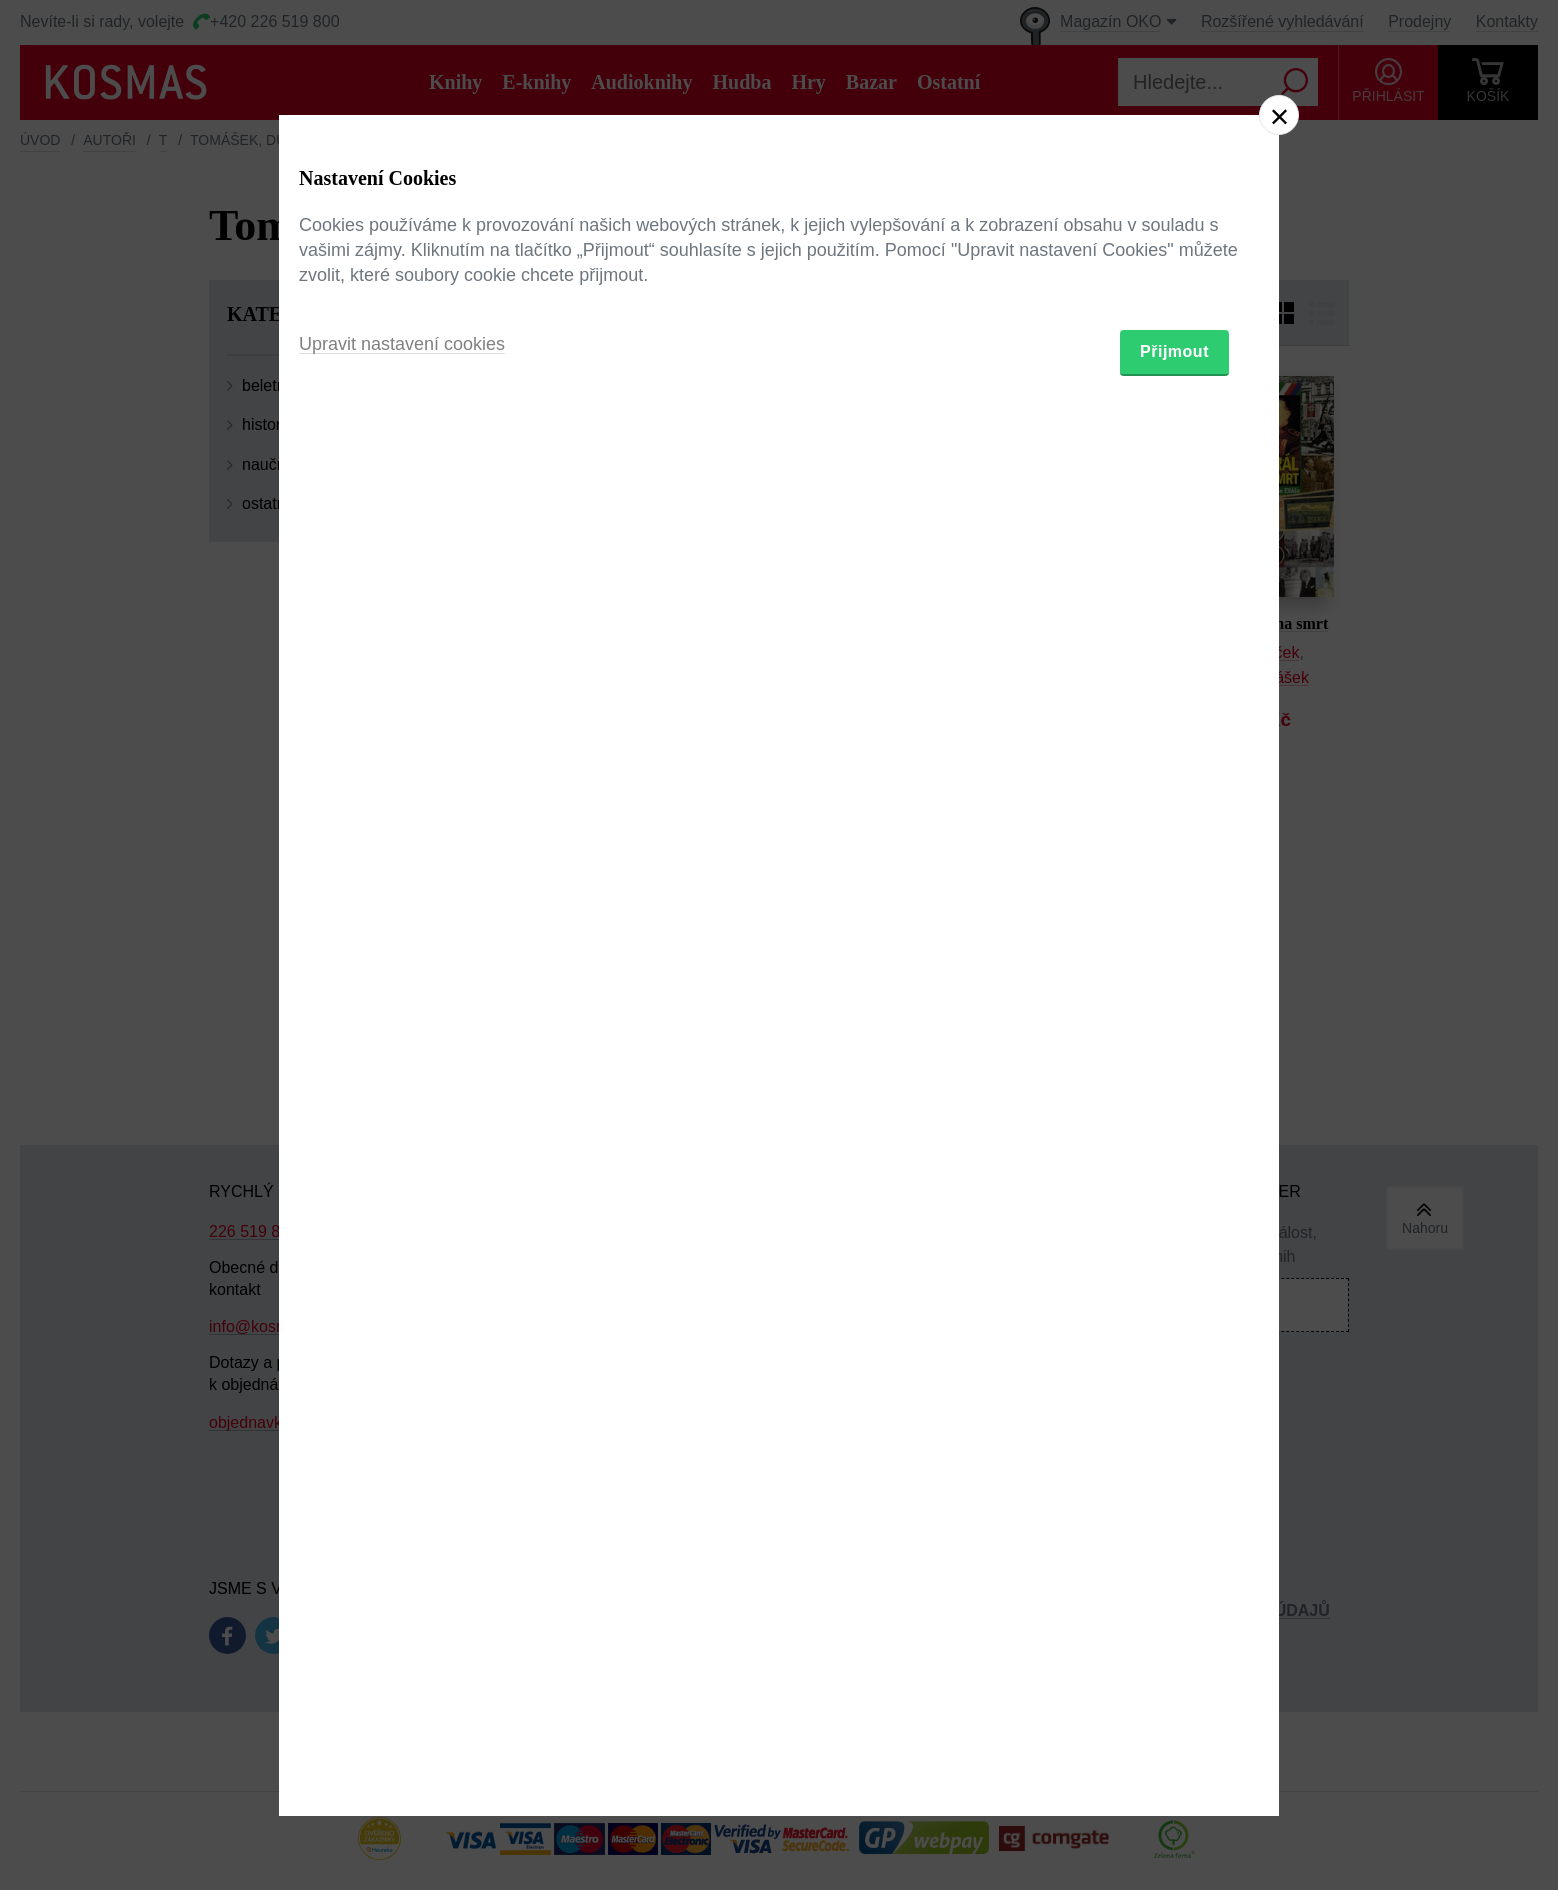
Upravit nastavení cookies (402, 1054)
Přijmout (1174, 1061)
